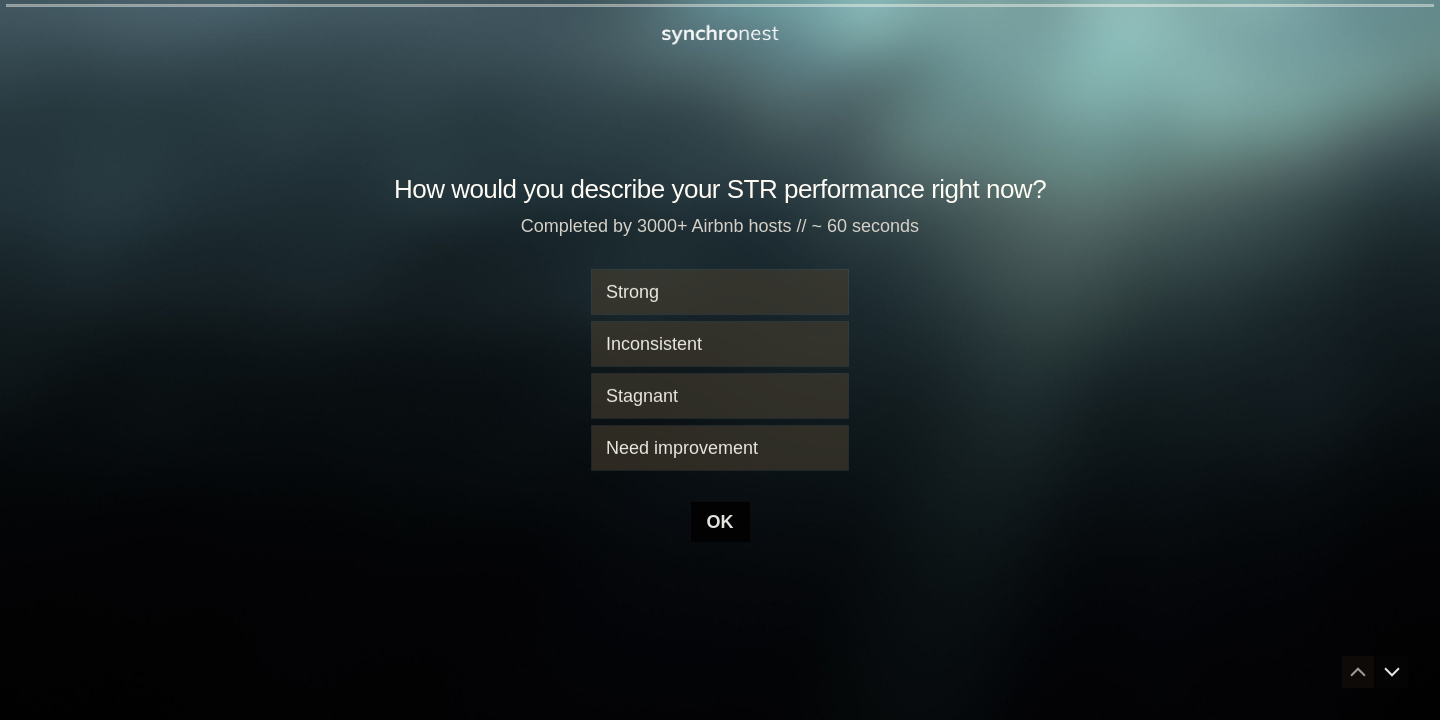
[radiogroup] (720, 370)
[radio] (720, 292)
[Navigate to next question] (1392, 672)
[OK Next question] (720, 522)
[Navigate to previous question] (1358, 672)
